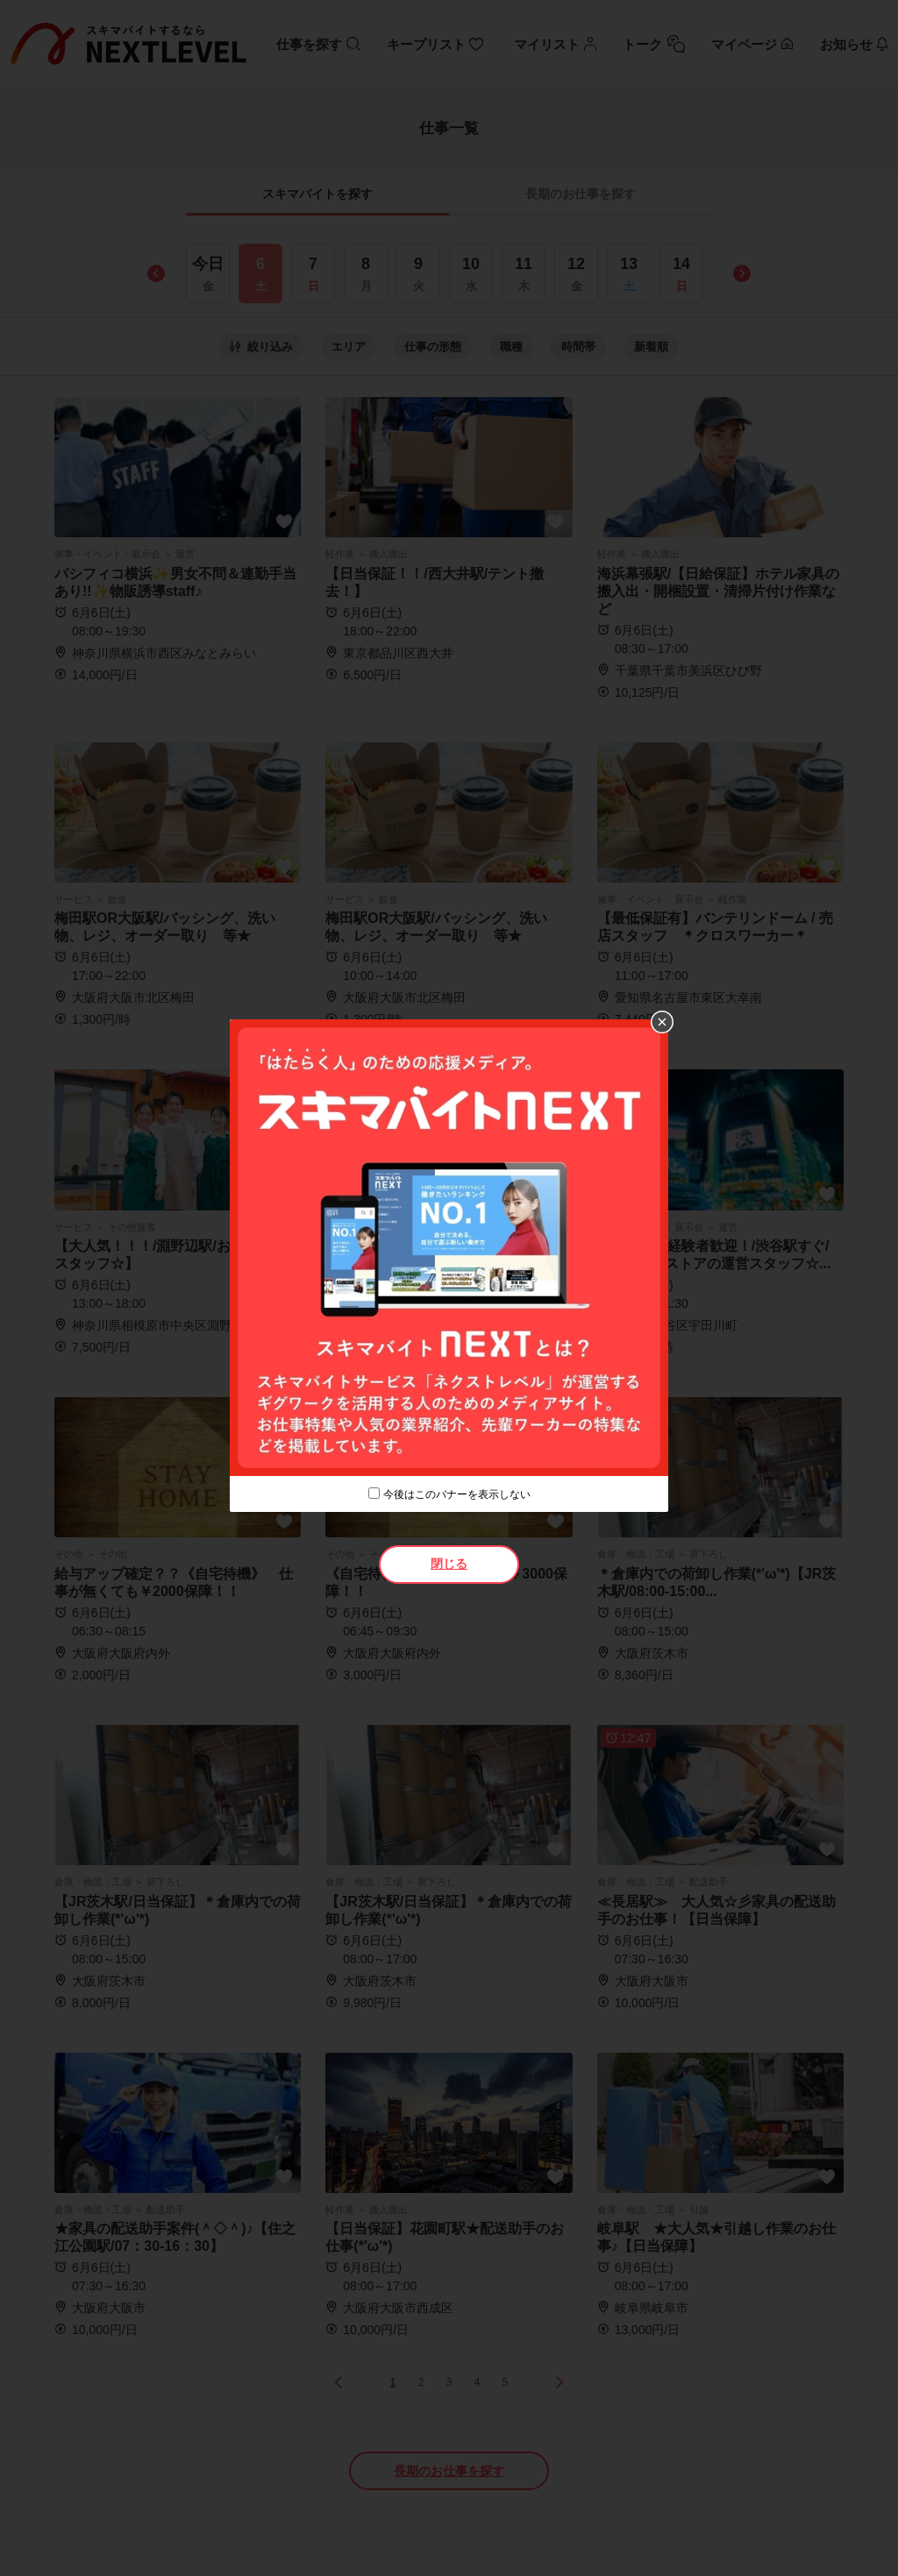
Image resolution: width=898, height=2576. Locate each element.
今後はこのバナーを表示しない (457, 1494)
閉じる (449, 1564)
